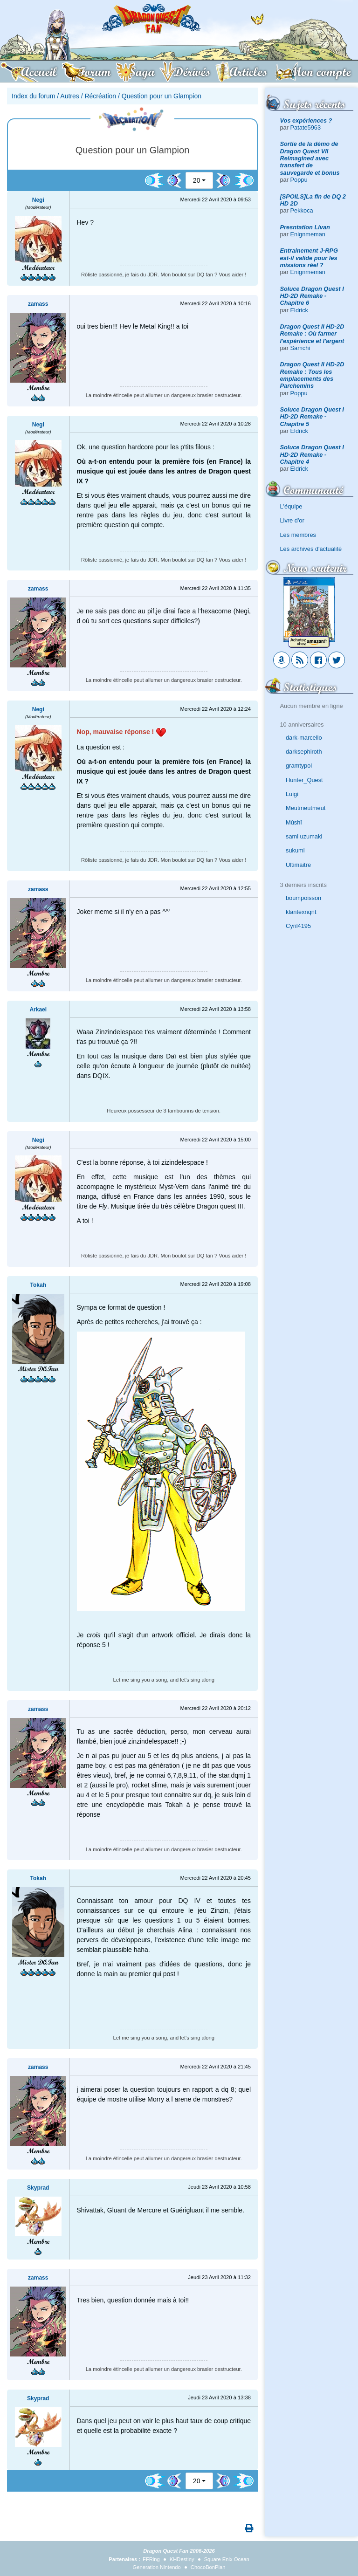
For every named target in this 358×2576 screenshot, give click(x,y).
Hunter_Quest (304, 779)
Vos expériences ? (306, 120)
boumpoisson (303, 897)
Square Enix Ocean (226, 2559)
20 (196, 180)
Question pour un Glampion (161, 96)
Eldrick (299, 310)
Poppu (299, 179)
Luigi (292, 793)
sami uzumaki (304, 836)
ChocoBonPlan (208, 2567)
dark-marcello (304, 737)
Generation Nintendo (157, 2567)
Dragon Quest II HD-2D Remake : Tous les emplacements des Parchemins (312, 375)
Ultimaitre (298, 864)
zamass (38, 304)
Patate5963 (305, 127)
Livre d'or (292, 520)
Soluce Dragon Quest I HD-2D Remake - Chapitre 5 (312, 416)
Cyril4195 (298, 925)
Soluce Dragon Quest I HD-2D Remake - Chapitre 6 (312, 296)
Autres (69, 96)
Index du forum (33, 96)
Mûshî (294, 822)
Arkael (38, 1009)
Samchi (300, 347)
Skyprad (38, 2187)
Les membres (298, 534)
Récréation (100, 96)
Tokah (38, 1285)
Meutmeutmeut (305, 807)
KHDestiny (182, 2559)
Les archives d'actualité (311, 548)
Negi (38, 200)
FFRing (151, 2559)
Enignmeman (307, 234)
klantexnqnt (301, 911)
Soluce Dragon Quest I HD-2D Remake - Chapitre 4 (312, 454)
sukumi (295, 850)
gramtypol (299, 765)
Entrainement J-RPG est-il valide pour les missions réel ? (309, 257)
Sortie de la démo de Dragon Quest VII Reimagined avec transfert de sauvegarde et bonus (310, 158)
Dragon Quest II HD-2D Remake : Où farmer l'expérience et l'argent (312, 333)
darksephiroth (304, 751)
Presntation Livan (305, 227)
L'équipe (291, 506)
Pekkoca (301, 210)
